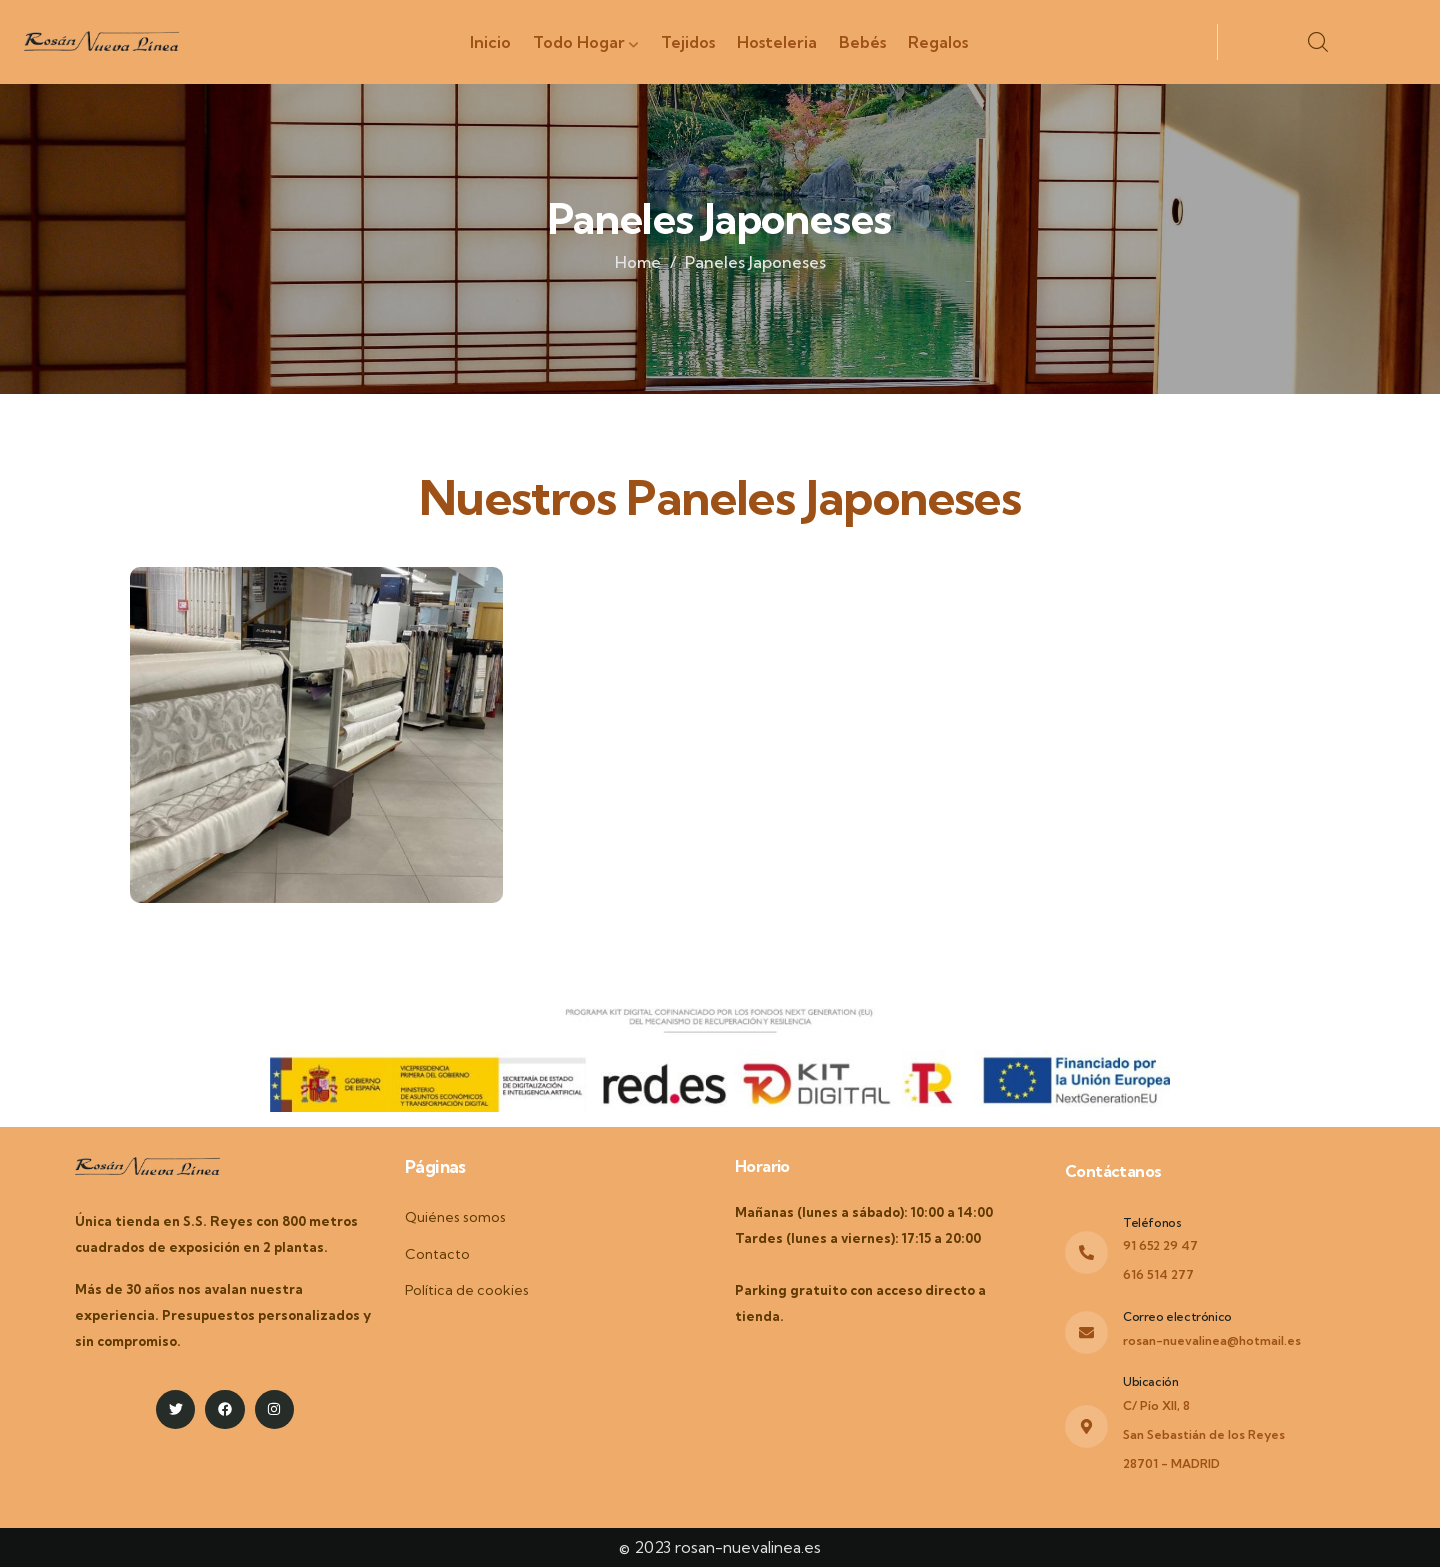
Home (638, 262)
